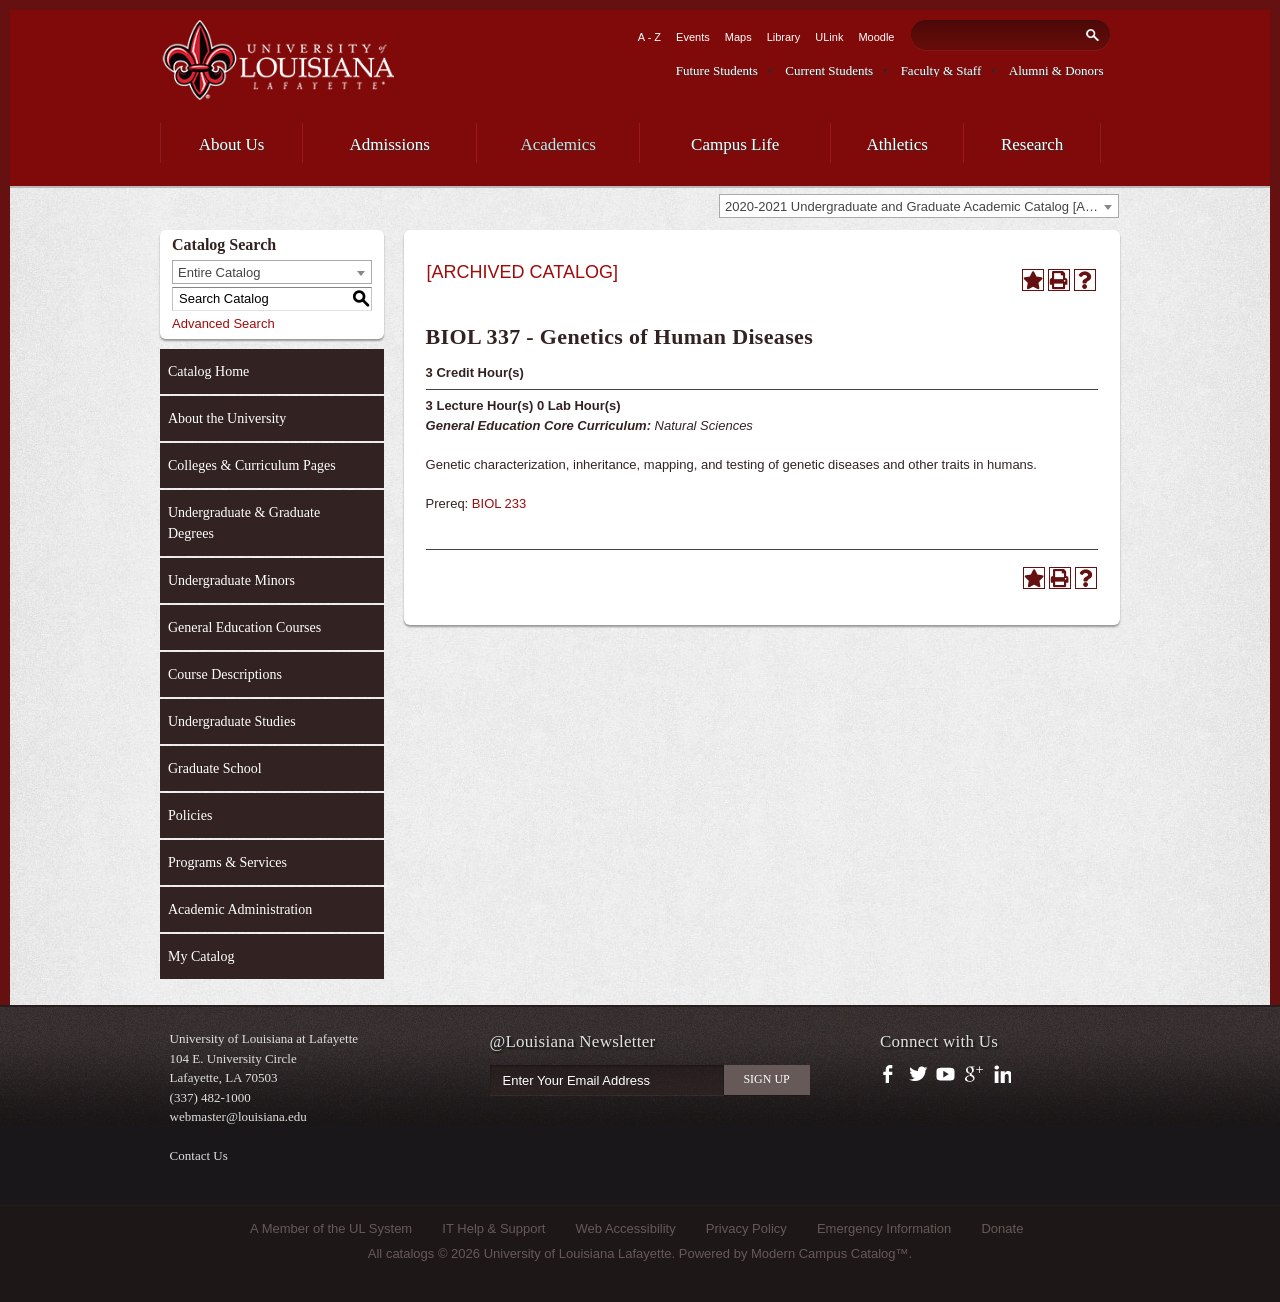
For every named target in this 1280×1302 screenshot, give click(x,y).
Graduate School (215, 768)
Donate (1002, 1228)
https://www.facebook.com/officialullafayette (892, 1075)
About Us (232, 144)
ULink (829, 37)
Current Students (829, 70)
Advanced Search (223, 323)
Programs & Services (227, 862)
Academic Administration (240, 909)
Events (693, 37)
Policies (190, 815)
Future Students (717, 70)
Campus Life (735, 144)
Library (784, 37)
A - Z (649, 37)
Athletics (897, 144)
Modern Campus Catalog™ (830, 1253)
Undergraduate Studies (232, 721)
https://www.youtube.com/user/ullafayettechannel (945, 1075)
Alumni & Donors (1056, 70)
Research (1032, 144)
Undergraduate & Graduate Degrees (244, 523)
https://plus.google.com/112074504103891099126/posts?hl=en (974, 1075)
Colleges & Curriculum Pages (252, 465)
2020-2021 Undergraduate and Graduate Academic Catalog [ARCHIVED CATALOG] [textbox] (921, 206)
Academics (558, 144)
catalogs (410, 1253)
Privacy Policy (746, 1228)
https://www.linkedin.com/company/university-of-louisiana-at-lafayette (1000, 1075)
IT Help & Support (493, 1228)
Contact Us (199, 1155)
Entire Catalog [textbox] (219, 272)
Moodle (876, 37)
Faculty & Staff (941, 70)
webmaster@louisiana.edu (238, 1116)
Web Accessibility (626, 1228)
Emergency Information (884, 1228)
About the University (227, 418)
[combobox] (919, 206)
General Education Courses (244, 627)
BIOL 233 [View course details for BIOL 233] (499, 503)
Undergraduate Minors (231, 580)
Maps (738, 37)
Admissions (390, 144)
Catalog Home (208, 371)
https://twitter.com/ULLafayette (919, 1075)
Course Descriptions (225, 674)
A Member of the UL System (331, 1228)
